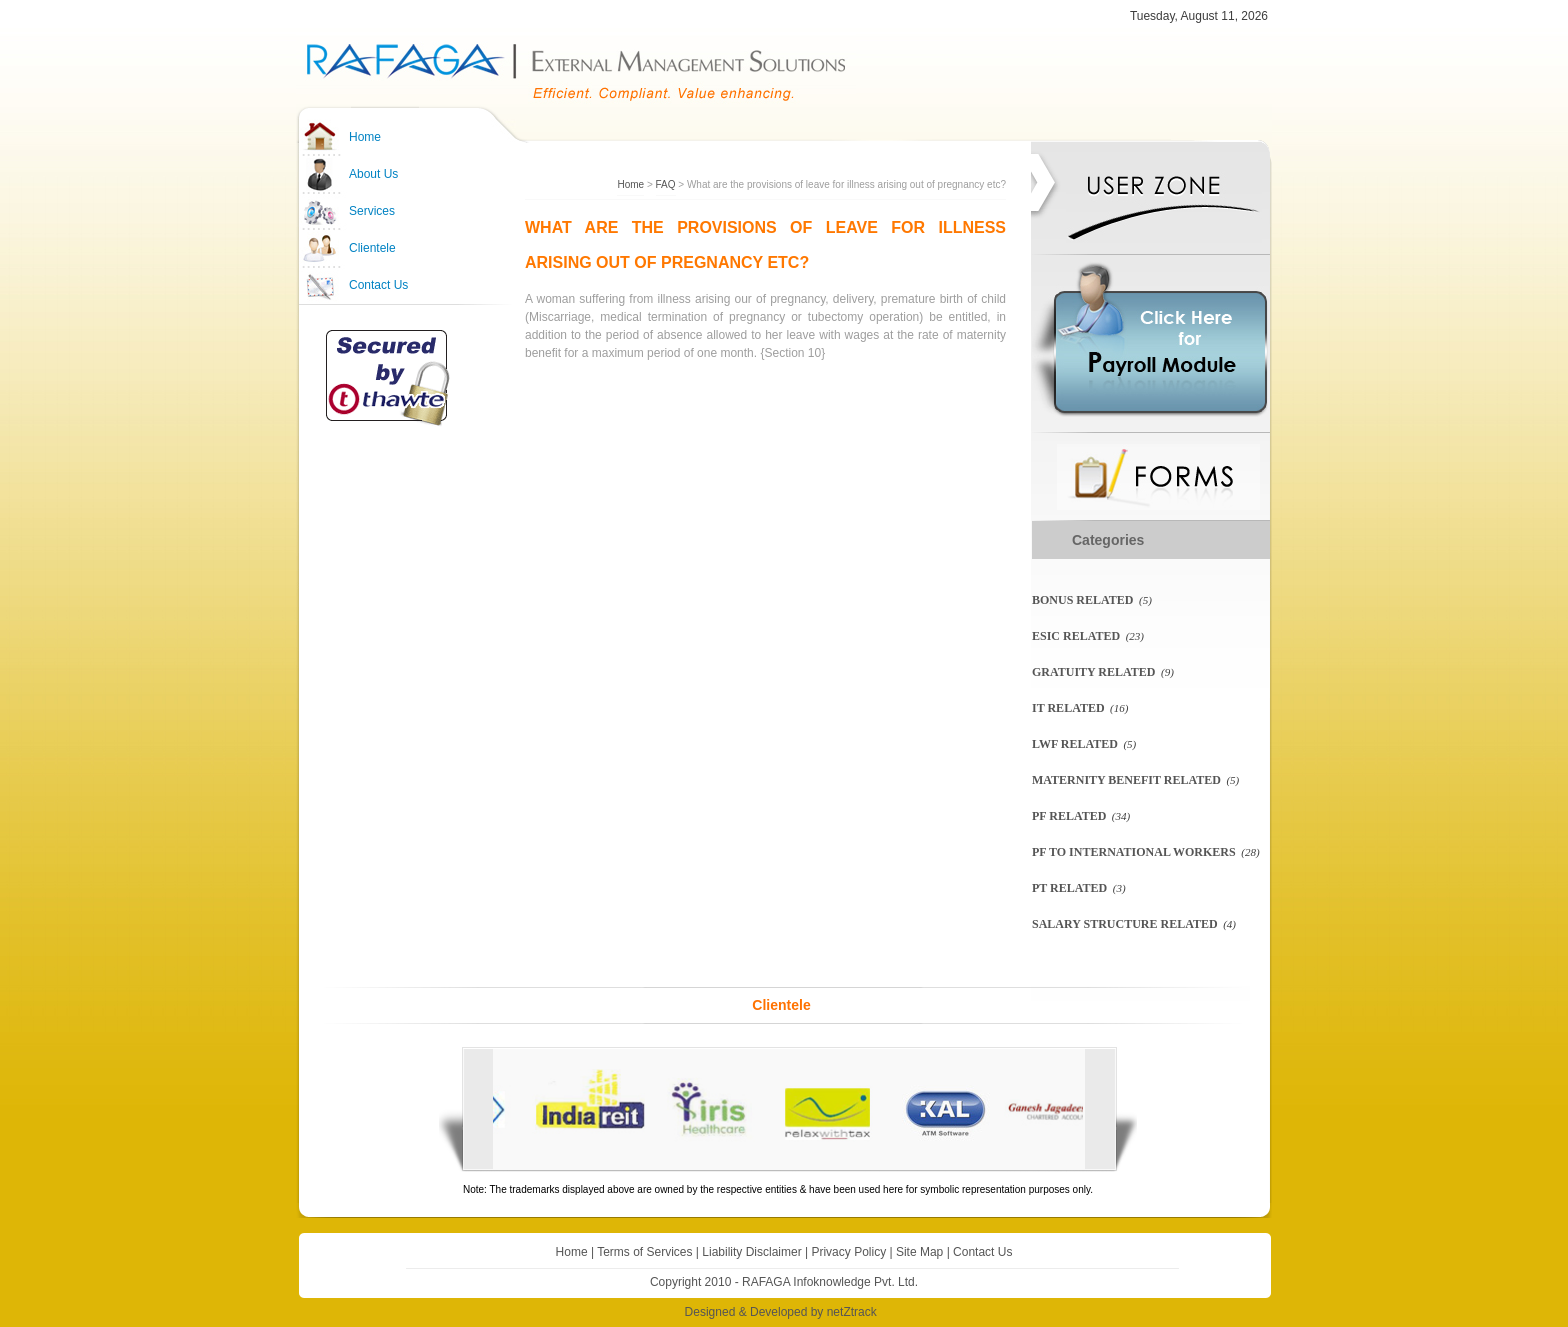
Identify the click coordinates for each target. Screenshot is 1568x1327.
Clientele (372, 248)
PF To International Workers (1134, 852)
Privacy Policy (848, 1252)
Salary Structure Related (1125, 924)
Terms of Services (644, 1252)
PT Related (1069, 888)
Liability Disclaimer (751, 1252)
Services (372, 211)
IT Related (1068, 708)
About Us (373, 174)
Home (365, 137)
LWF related (1075, 744)
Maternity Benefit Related (1126, 780)
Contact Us (378, 285)
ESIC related (1076, 636)
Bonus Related (1082, 600)
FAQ (666, 184)
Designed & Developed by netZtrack (781, 1312)
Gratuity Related (1093, 672)
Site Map (919, 1252)
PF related (1069, 816)
